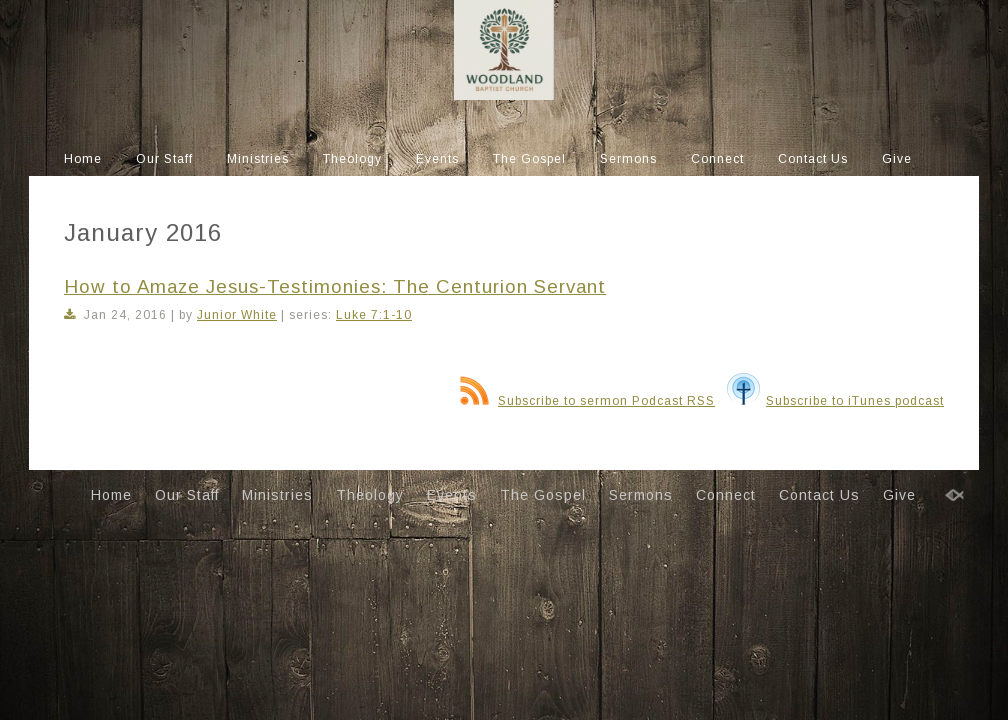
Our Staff (164, 159)
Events (437, 159)
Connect (717, 159)
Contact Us (813, 159)
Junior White (237, 315)
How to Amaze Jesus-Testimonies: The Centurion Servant (335, 286)
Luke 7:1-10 (374, 315)
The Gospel (529, 159)
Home (83, 159)
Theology (352, 159)
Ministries (258, 159)
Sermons (628, 159)
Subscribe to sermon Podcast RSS (587, 401)
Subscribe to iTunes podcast (835, 401)
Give (897, 159)
